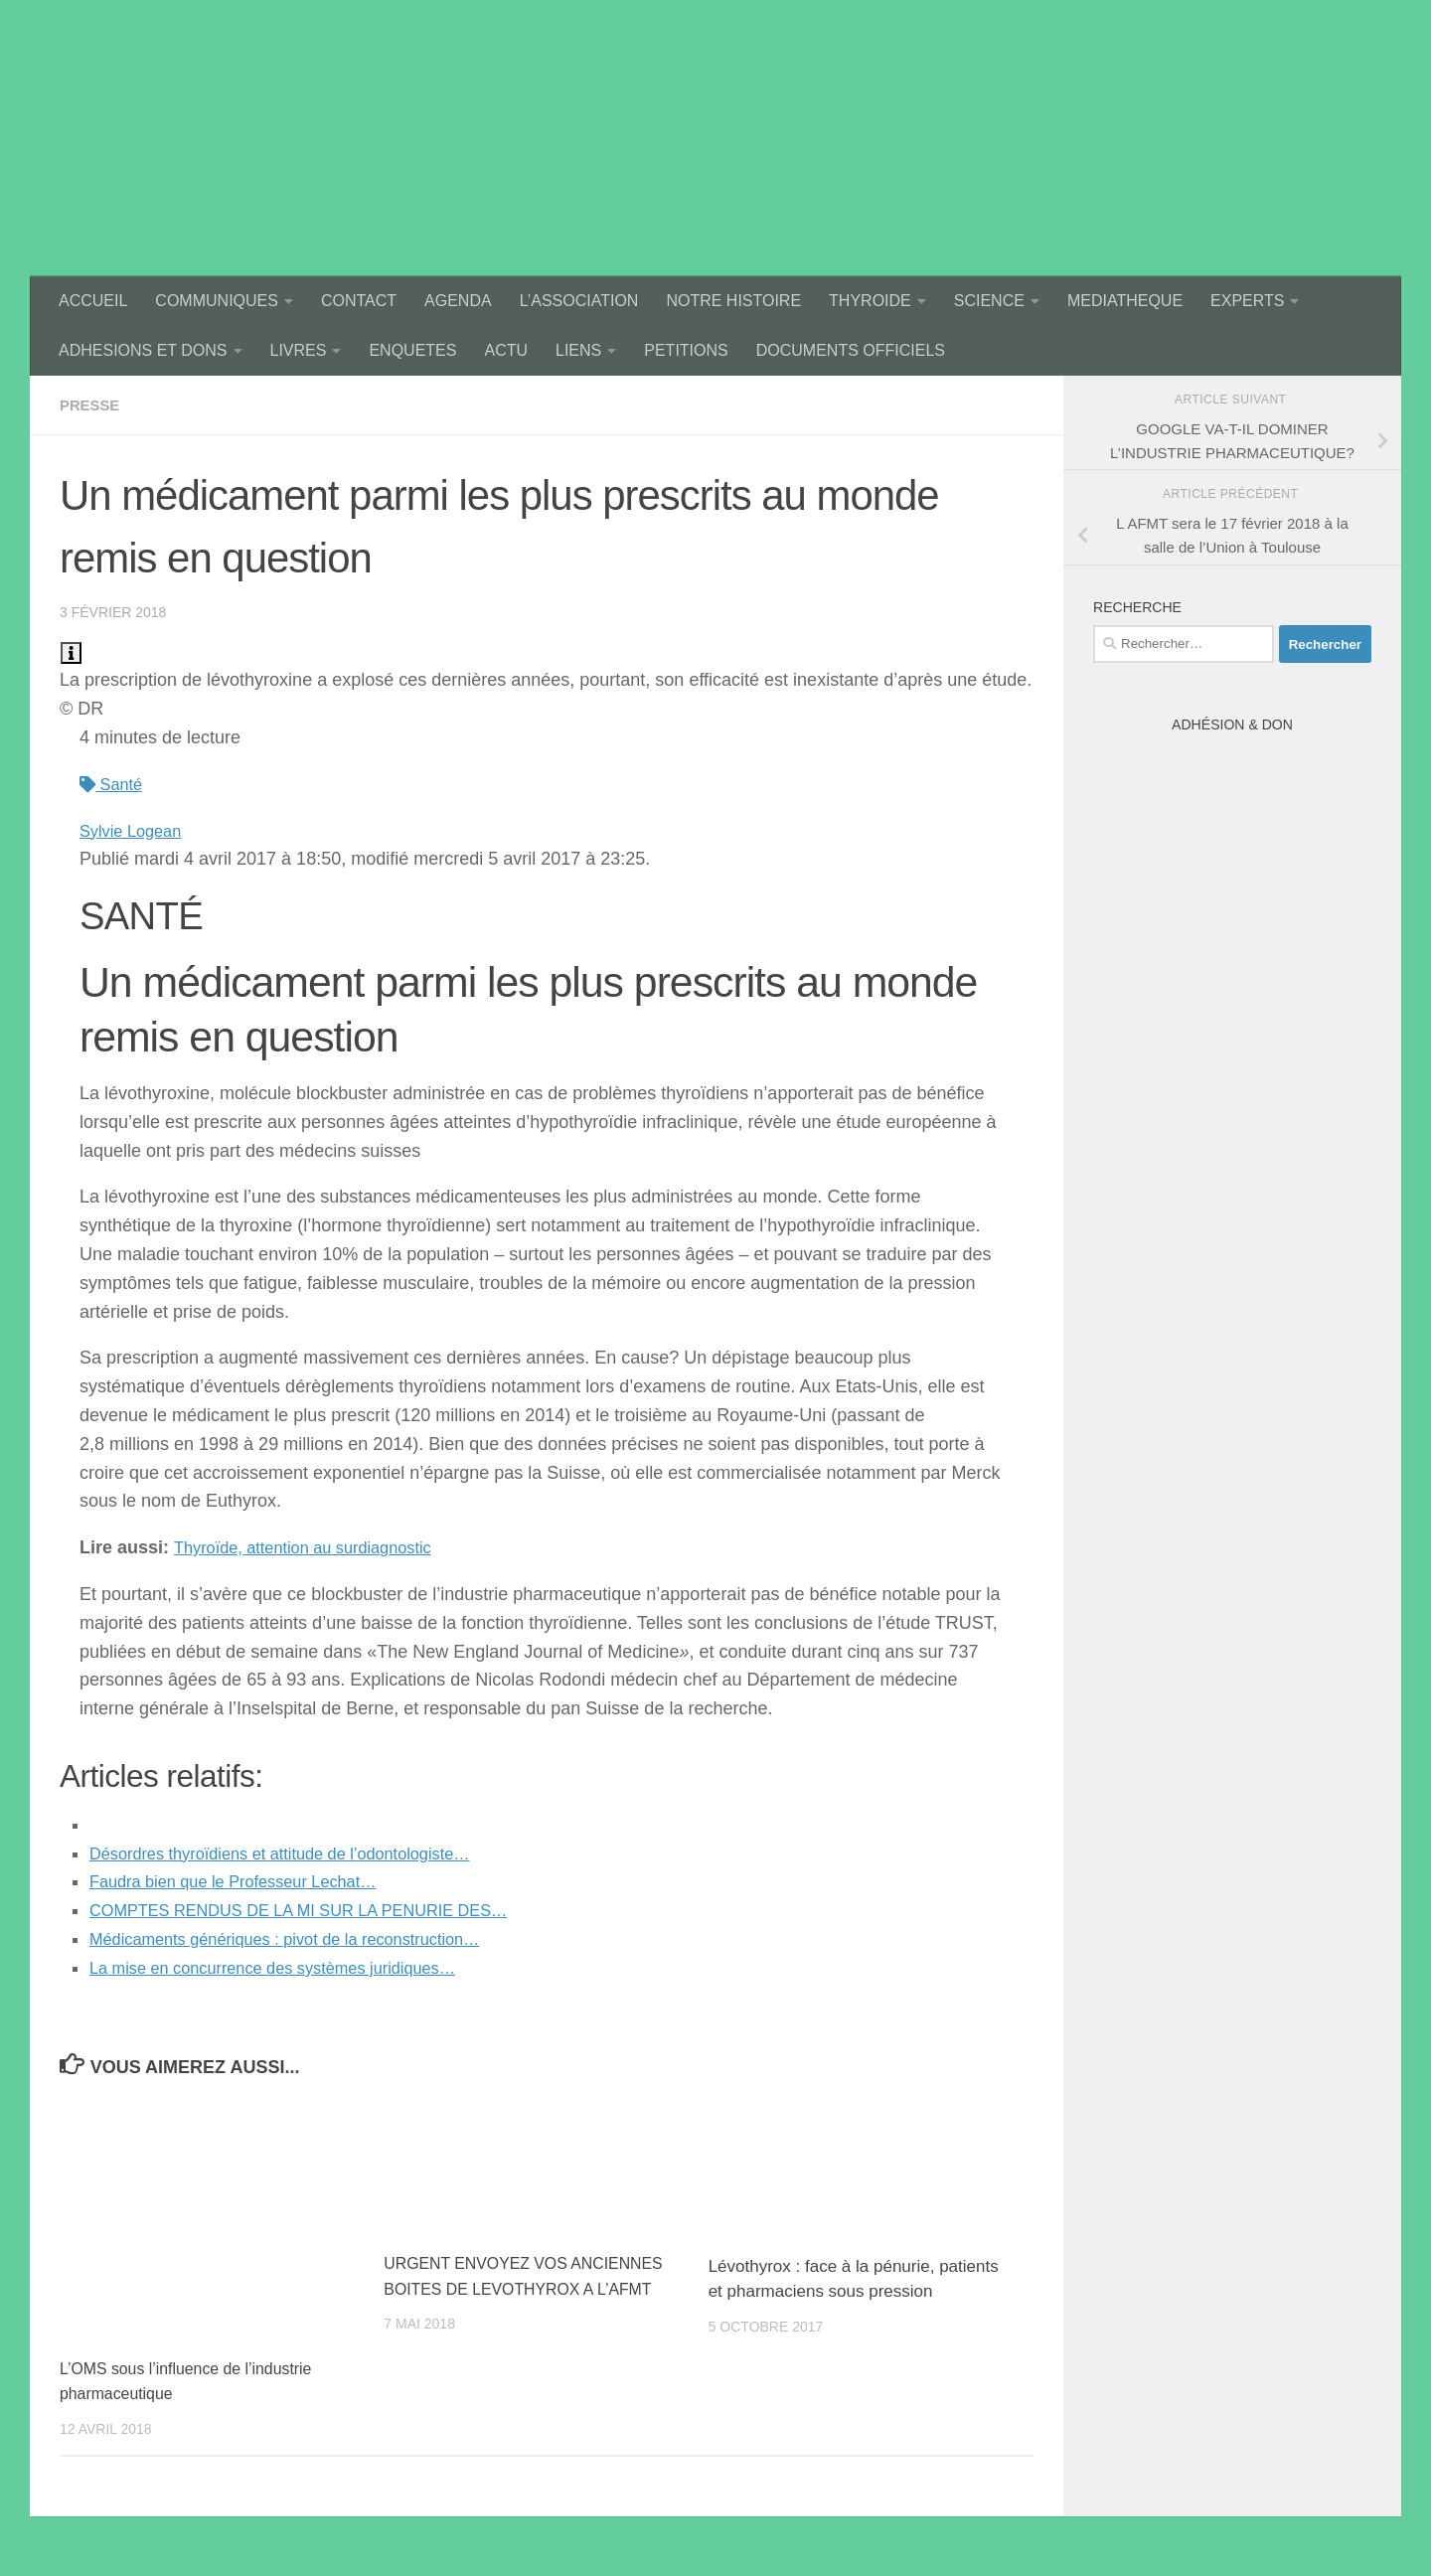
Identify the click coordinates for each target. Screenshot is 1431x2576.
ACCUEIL (93, 300)
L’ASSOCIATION (579, 300)
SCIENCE (989, 300)
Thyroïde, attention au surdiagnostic (316, 1547)
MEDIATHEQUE (1125, 300)
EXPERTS (1247, 300)
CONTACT (359, 300)
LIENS (578, 350)
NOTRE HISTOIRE (733, 300)
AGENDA (458, 300)
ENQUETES (412, 350)
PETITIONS (685, 350)
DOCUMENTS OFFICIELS (850, 350)
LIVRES (298, 350)
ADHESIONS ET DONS (143, 350)
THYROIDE (870, 300)
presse (92, 405)
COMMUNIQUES (216, 300)
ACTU (506, 350)
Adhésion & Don (1232, 724)
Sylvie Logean (136, 831)
